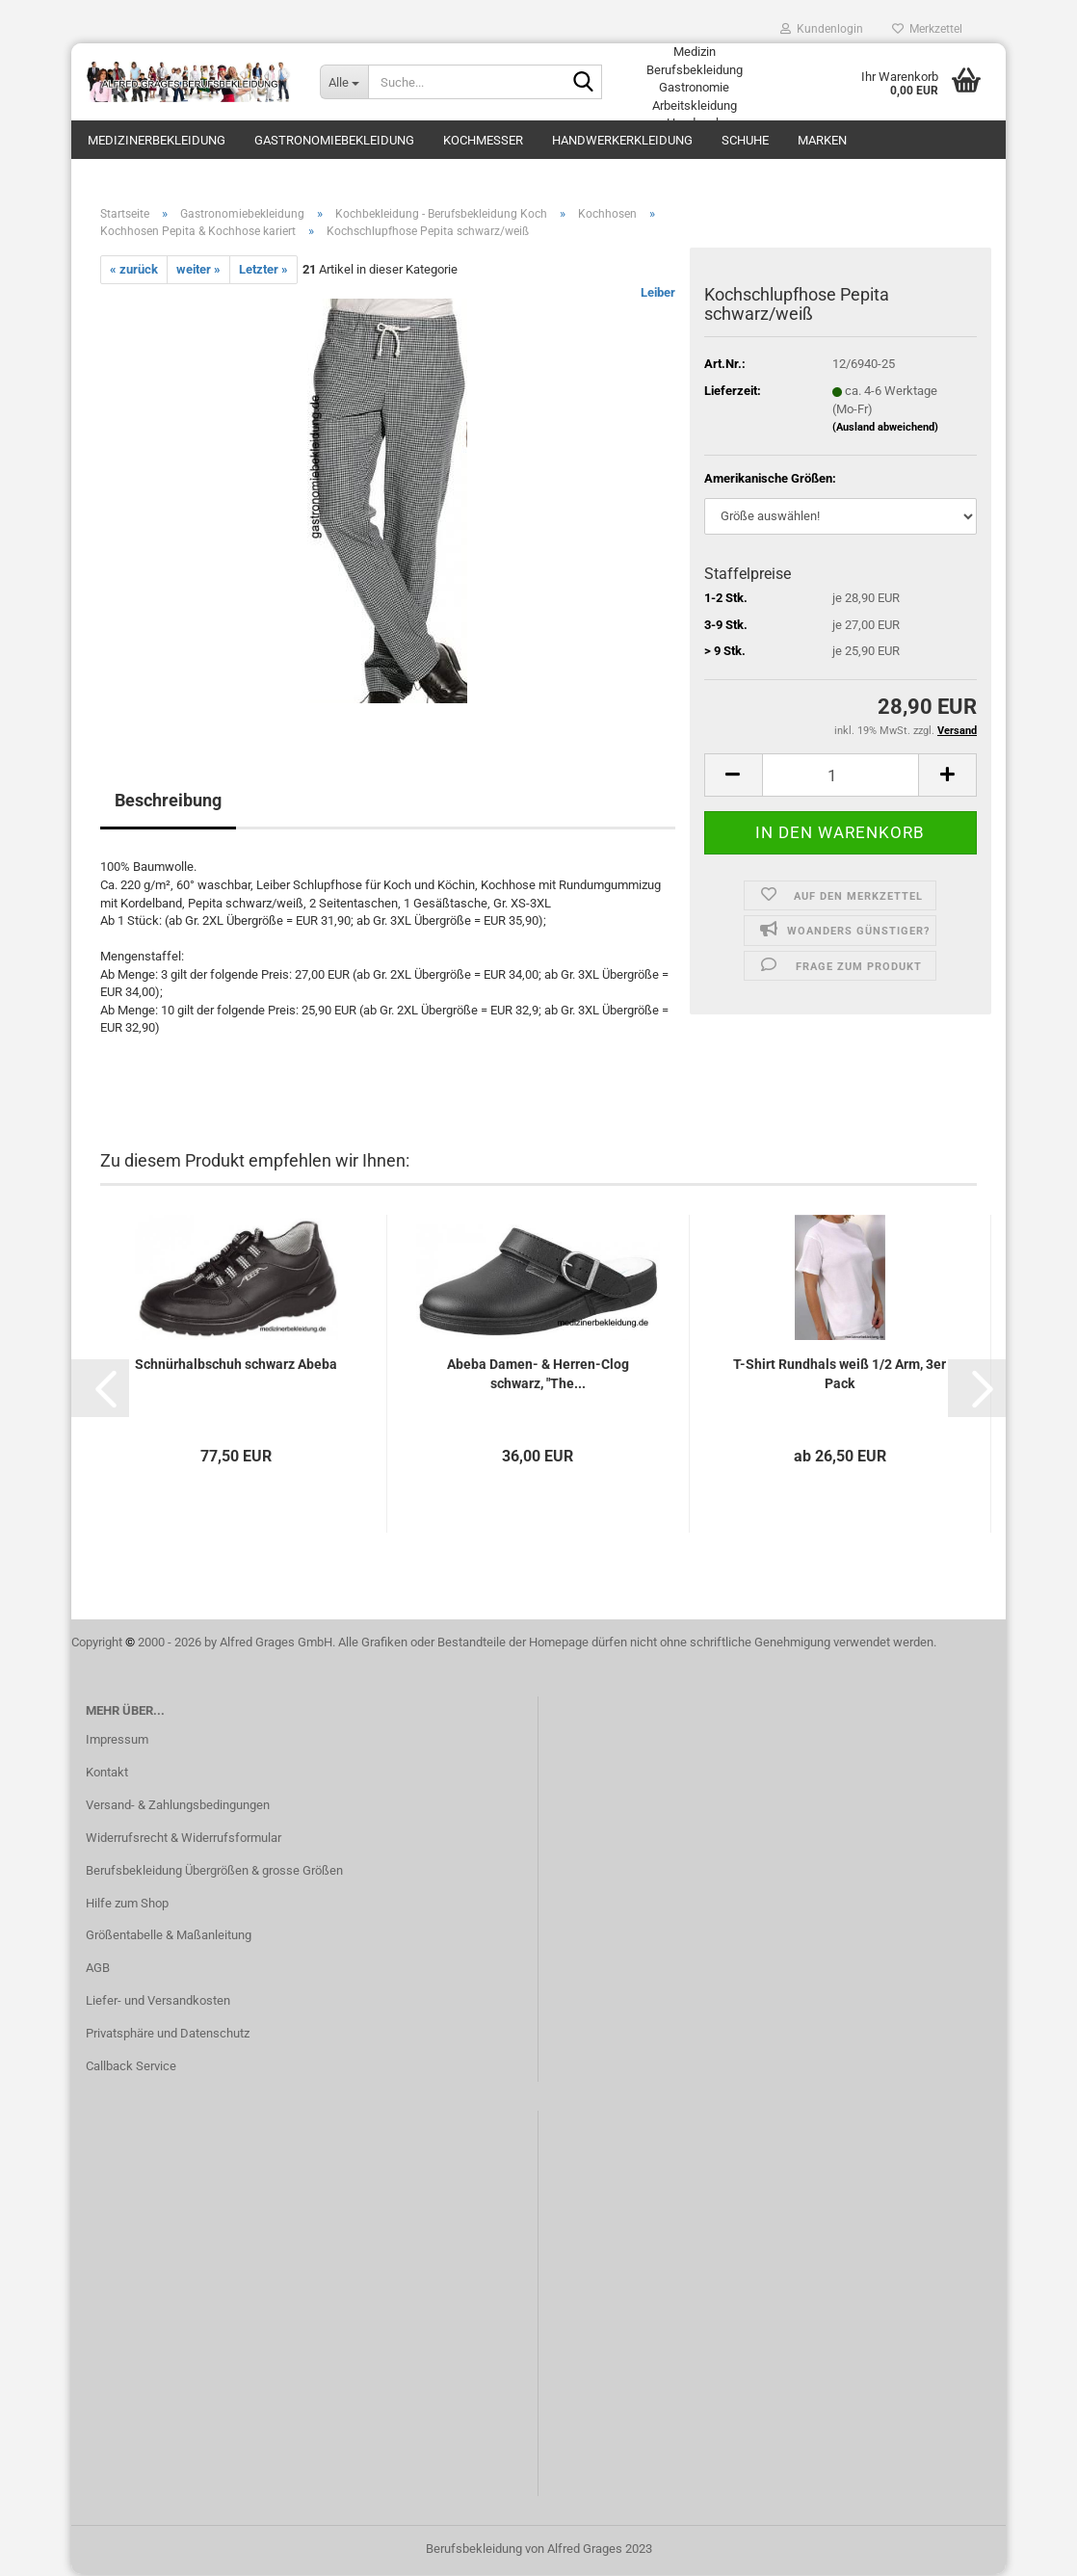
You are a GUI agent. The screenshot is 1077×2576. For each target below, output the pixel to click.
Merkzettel (927, 29)
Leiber (658, 295)
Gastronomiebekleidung (334, 140)
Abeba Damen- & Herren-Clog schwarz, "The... (538, 1375)
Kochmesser (483, 140)
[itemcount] (840, 777)
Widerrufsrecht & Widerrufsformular (183, 1839)
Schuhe (745, 140)
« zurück (134, 271)
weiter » (198, 271)
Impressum (117, 1741)
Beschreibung (168, 803)
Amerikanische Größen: (770, 481)
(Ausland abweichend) (885, 429)
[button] (100, 1390)
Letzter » (263, 271)
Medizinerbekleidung (156, 140)
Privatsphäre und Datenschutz (168, 2035)
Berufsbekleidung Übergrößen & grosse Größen (214, 1872)
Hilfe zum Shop (127, 1905)
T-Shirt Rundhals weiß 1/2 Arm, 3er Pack (839, 1375)
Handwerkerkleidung (622, 140)
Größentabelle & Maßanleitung (168, 1938)
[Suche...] (344, 82)
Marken (822, 140)
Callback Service (131, 2068)
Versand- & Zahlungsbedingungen (178, 1807)
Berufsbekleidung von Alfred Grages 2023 (539, 2550)
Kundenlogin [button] (821, 29)
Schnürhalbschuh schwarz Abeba (236, 1366)
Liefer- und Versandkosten (158, 2003)
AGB (98, 1970)
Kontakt (107, 1774)
